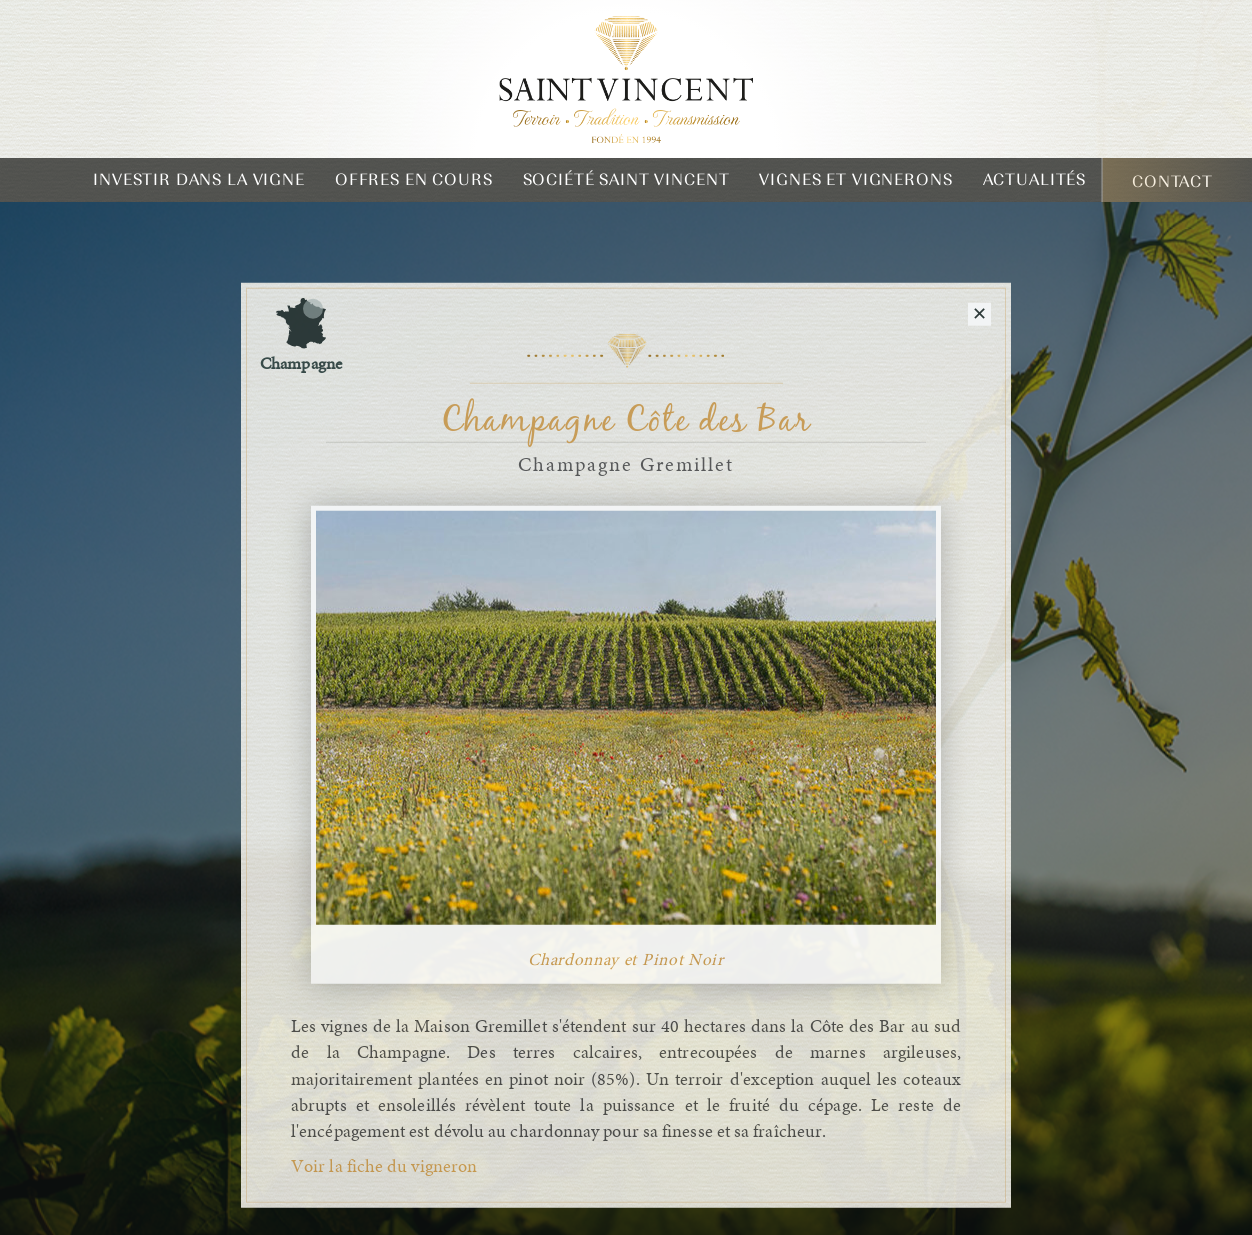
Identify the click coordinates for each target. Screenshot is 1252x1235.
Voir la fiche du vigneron (384, 1167)
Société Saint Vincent (626, 179)
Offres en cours (414, 179)
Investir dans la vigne (199, 179)
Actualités (1035, 179)
